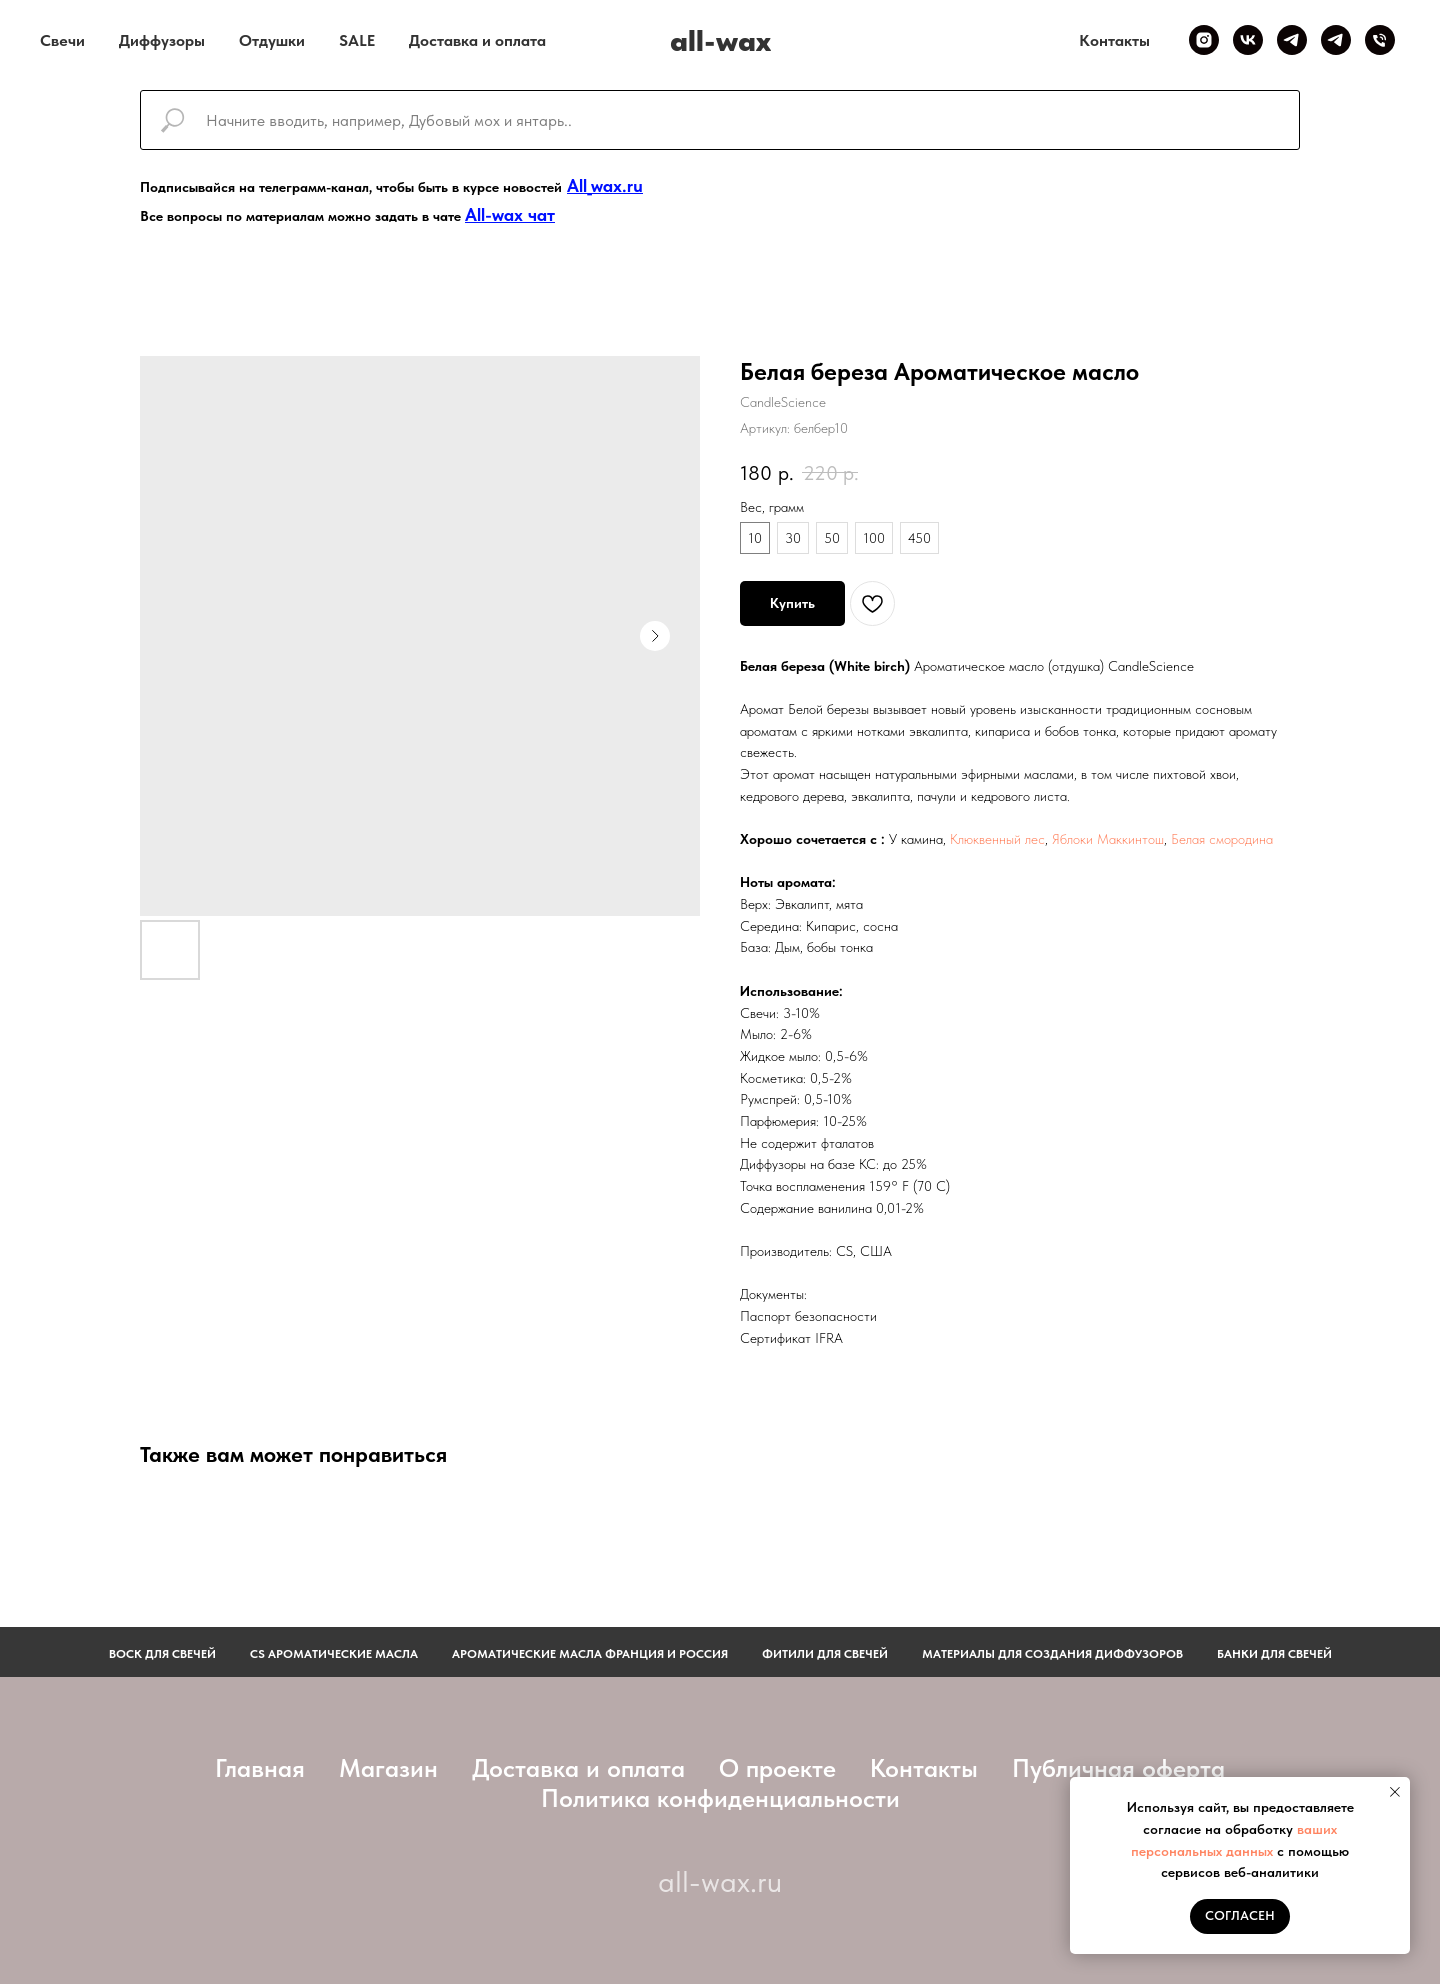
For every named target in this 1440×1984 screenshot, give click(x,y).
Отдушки (272, 40)
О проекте (777, 1768)
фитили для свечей (825, 1654)
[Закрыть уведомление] (1395, 1792)
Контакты (1114, 40)
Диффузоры (162, 40)
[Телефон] (1380, 40)
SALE (357, 40)
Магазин (388, 1768)
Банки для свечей (1274, 1654)
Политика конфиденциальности (720, 1798)
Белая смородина (1222, 839)
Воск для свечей (162, 1654)
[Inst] (1204, 40)
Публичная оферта (1118, 1768)
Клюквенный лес (997, 839)
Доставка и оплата (477, 40)
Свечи (62, 40)
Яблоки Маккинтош (1108, 839)
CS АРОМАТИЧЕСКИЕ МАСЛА (334, 1654)
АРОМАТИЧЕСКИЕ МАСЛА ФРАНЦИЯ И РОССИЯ (590, 1654)
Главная (260, 1768)
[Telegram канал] (1292, 40)
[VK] (1248, 40)
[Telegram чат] (1336, 40)
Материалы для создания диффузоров (1052, 1654)
